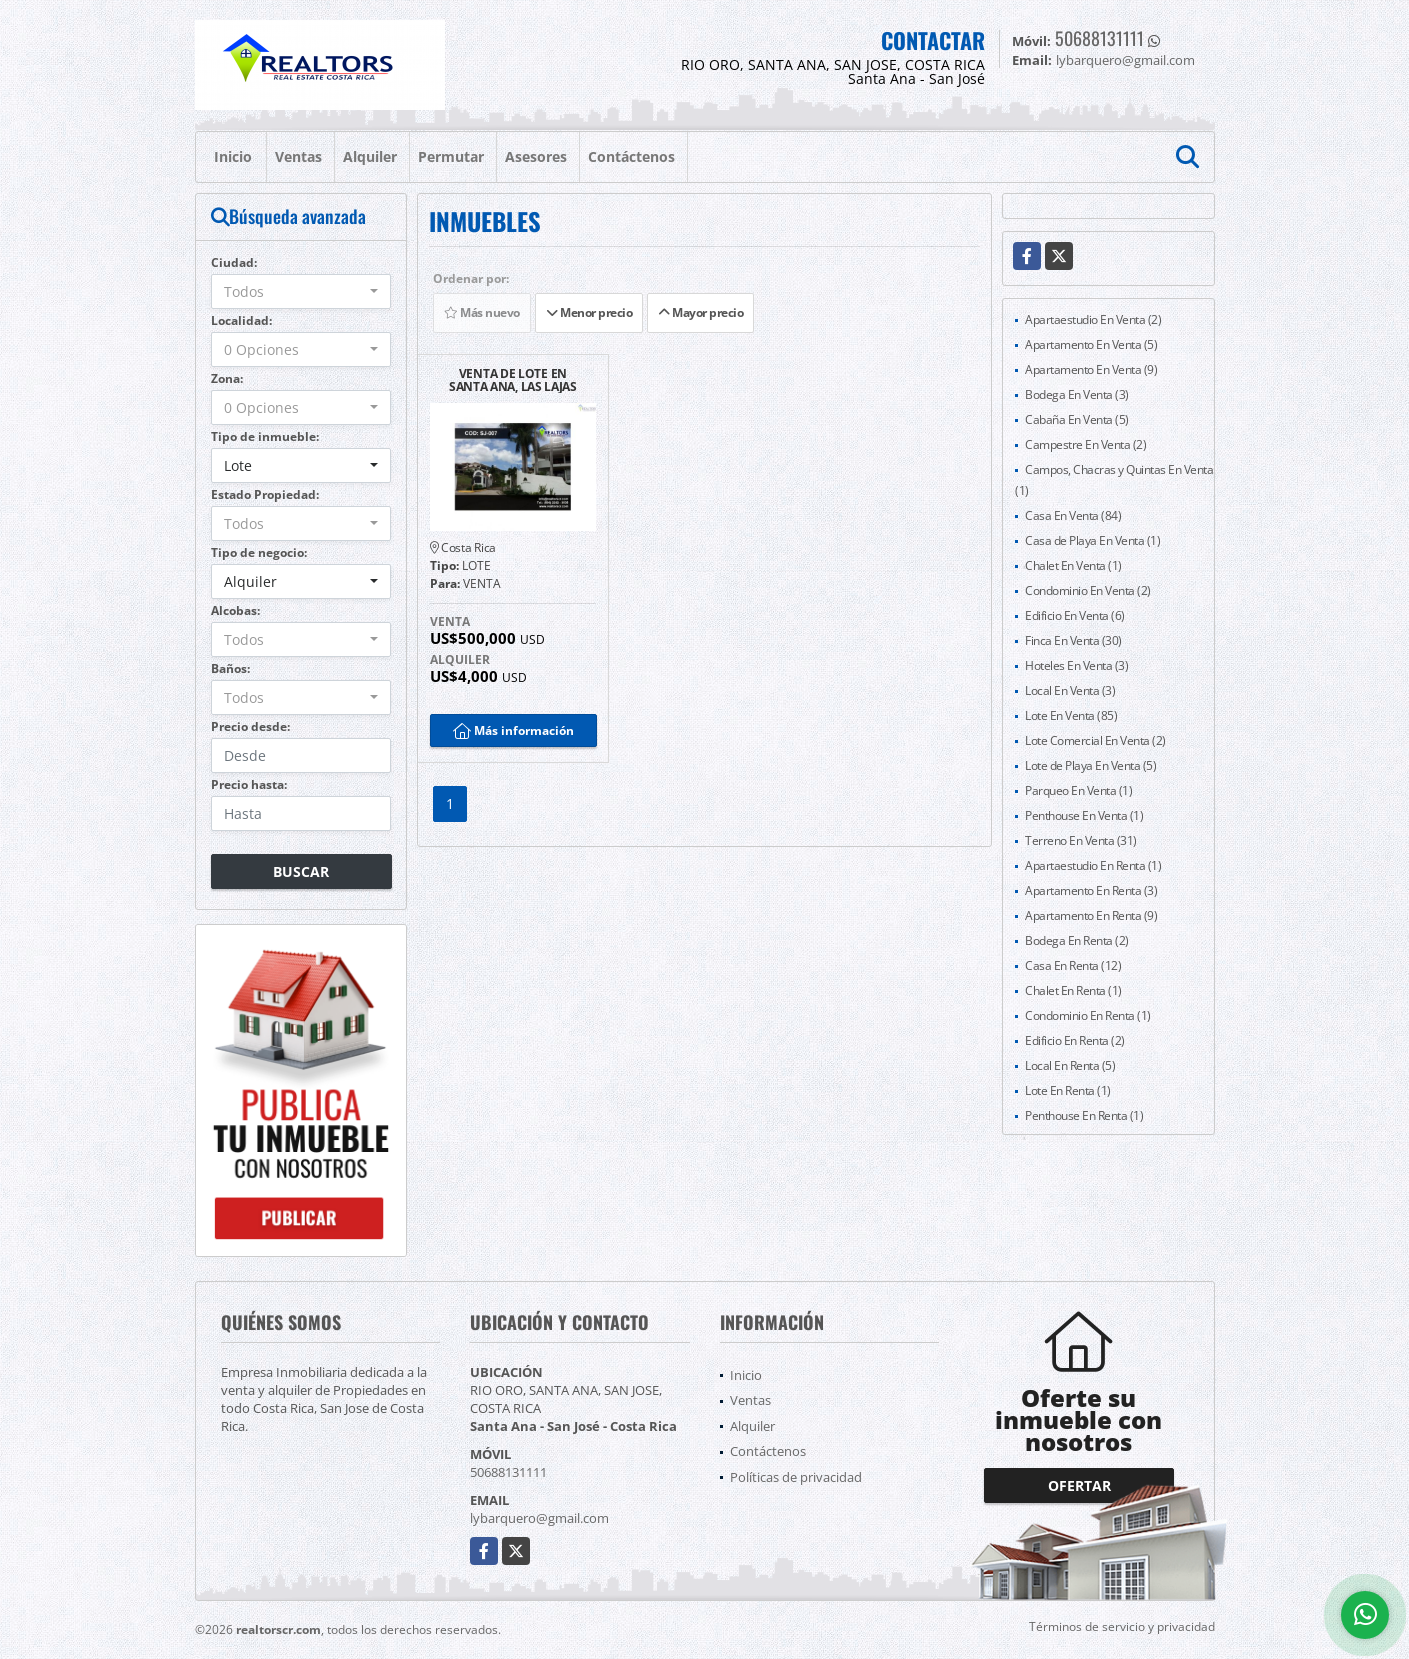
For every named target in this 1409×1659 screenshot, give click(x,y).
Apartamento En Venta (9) (1091, 369)
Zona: (227, 378)
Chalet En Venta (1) (1073, 565)
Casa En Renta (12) (1073, 965)
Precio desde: (250, 726)
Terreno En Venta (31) (1081, 840)
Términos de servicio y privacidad (1122, 1626)
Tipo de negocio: (259, 552)
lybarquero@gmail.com (539, 1518)
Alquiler (370, 156)
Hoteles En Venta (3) (1076, 665)
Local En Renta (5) (1070, 1065)
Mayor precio (700, 312)
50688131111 (1099, 38)
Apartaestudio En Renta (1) (1093, 865)
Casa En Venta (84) (1073, 515)
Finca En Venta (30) (1073, 640)
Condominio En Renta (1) (1088, 1015)
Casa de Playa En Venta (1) (1092, 540)
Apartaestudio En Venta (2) (1093, 319)
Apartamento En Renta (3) (1091, 890)
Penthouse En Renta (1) (1084, 1115)
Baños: (230, 668)
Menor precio (589, 312)
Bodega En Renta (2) (1077, 940)
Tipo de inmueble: (265, 436)
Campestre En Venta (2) (1085, 444)
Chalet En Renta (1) (1073, 990)
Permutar (451, 156)
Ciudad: (234, 262)
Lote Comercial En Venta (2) (1095, 740)
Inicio (233, 156)
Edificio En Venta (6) (1075, 615)
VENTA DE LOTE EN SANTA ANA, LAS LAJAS (513, 380)
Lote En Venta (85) (1071, 715)
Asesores (536, 156)
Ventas (298, 156)
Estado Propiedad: (265, 494)
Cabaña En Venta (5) (1077, 419)
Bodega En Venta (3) (1077, 394)
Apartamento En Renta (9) (1091, 915)
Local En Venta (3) (1070, 690)
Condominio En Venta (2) (1088, 590)
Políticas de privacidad (796, 1477)
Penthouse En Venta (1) (1084, 815)
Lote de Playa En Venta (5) (1090, 765)
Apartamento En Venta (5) (1091, 344)
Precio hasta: (249, 784)
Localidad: (241, 320)
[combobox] (301, 291)
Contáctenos (631, 156)
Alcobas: (235, 610)
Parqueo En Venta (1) (1078, 790)
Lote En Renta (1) (1068, 1090)
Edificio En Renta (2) (1075, 1040)
